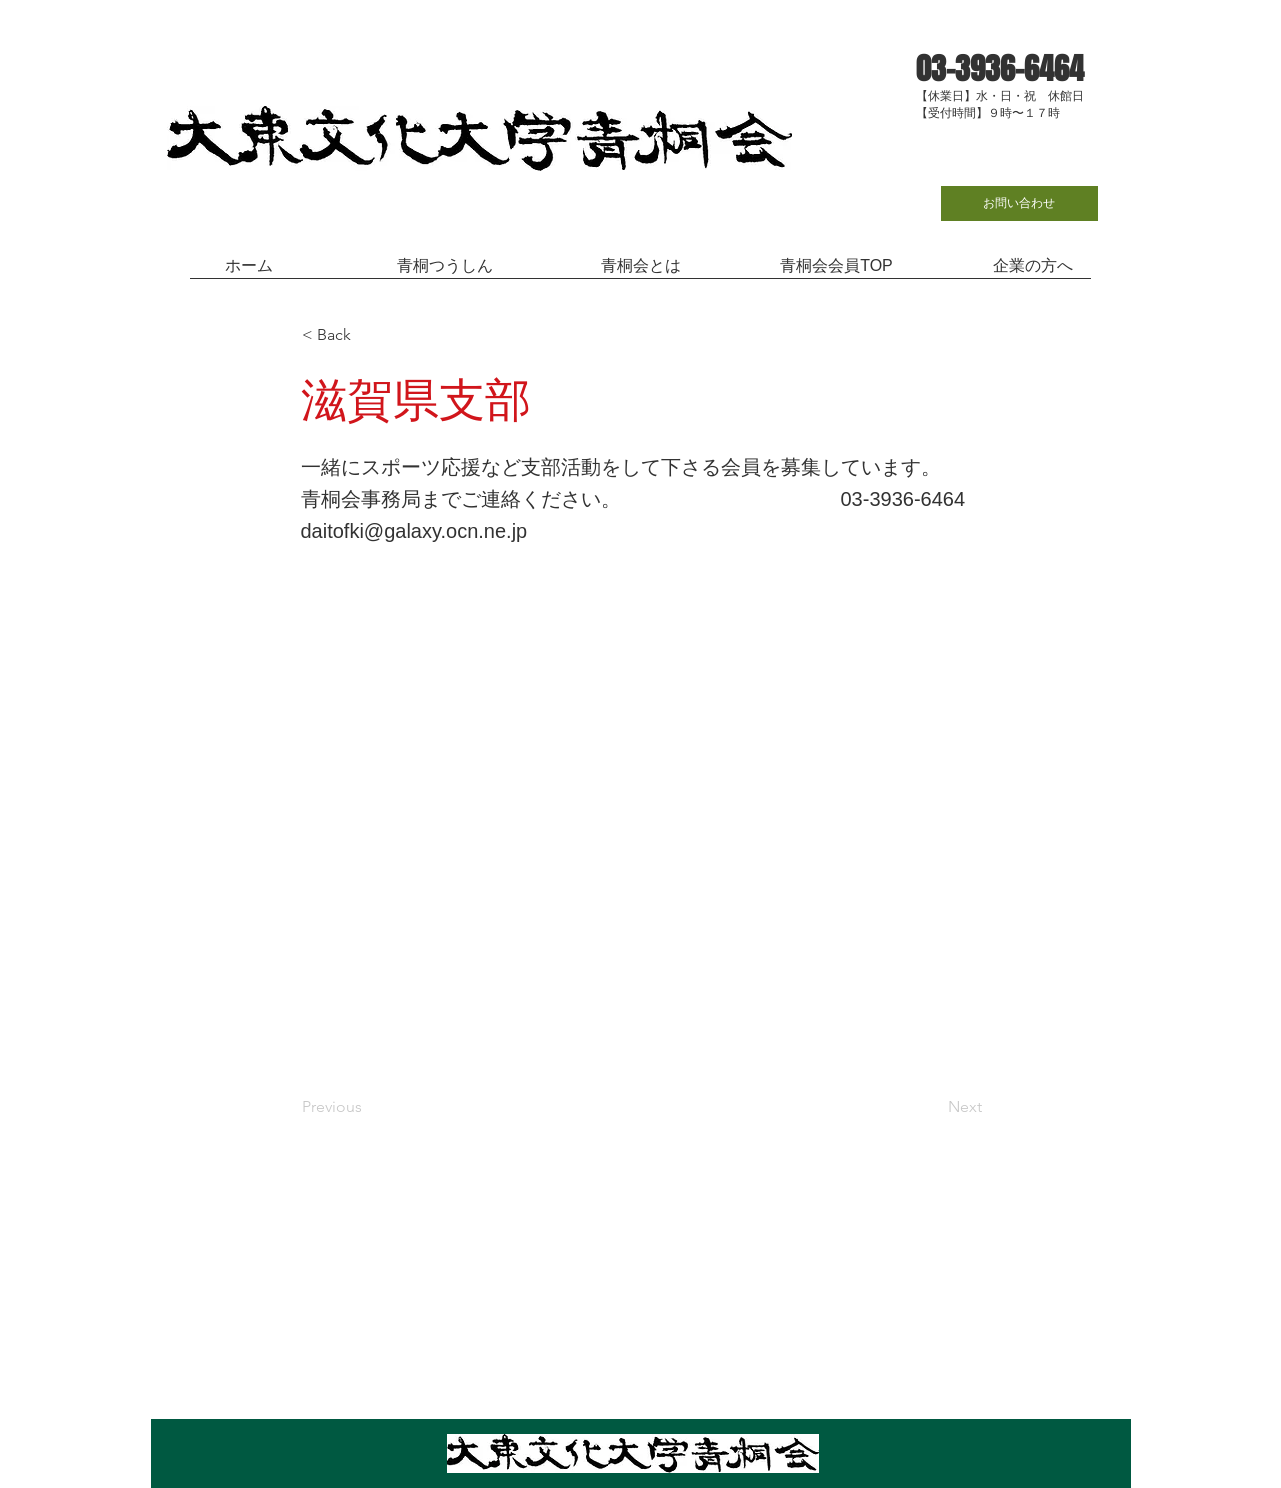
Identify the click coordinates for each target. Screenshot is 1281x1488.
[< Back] (368, 335)
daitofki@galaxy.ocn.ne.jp (414, 531)
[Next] (932, 1107)
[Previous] (368, 1107)
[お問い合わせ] (1019, 203)
